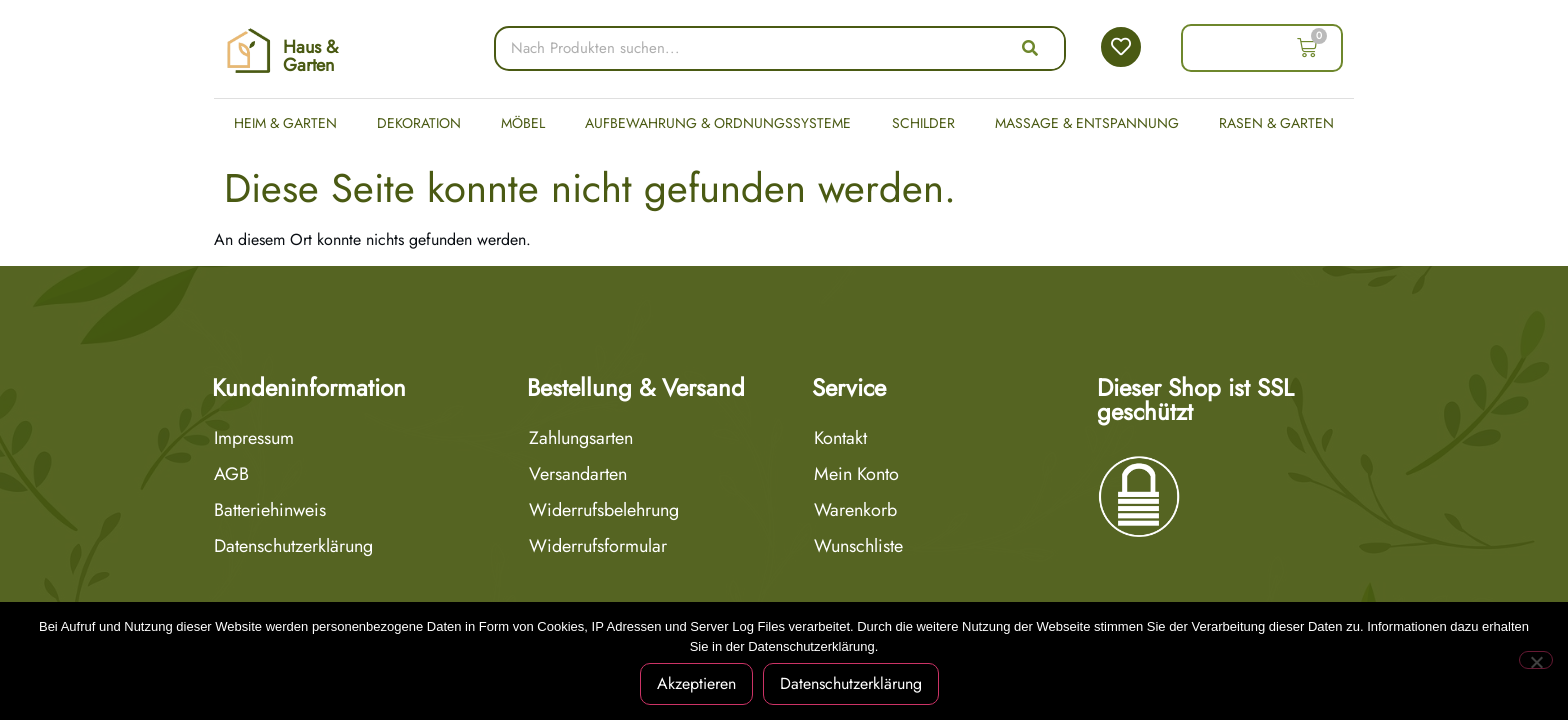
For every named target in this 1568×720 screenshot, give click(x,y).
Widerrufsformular (598, 546)
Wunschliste (858, 546)
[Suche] (1030, 48)
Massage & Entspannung (1087, 123)
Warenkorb (855, 510)
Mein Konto (856, 474)
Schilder (923, 123)
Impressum (254, 438)
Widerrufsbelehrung (604, 510)
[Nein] (1536, 660)
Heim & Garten (285, 123)
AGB (231, 474)
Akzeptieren (696, 683)
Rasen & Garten (1276, 123)
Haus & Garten (310, 56)
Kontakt (840, 438)
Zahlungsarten (581, 438)
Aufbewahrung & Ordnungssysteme (718, 123)
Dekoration (419, 123)
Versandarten (578, 474)
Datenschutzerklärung (293, 546)
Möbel (523, 123)
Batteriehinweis (270, 510)
